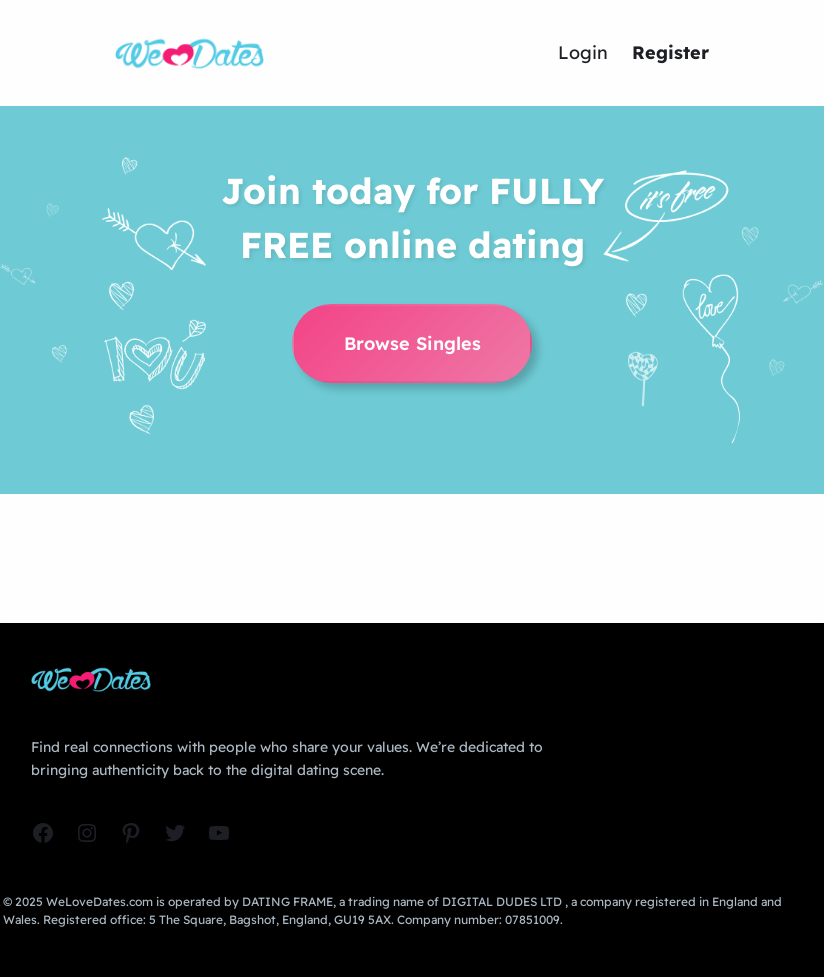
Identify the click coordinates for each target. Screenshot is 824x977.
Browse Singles (412, 343)
